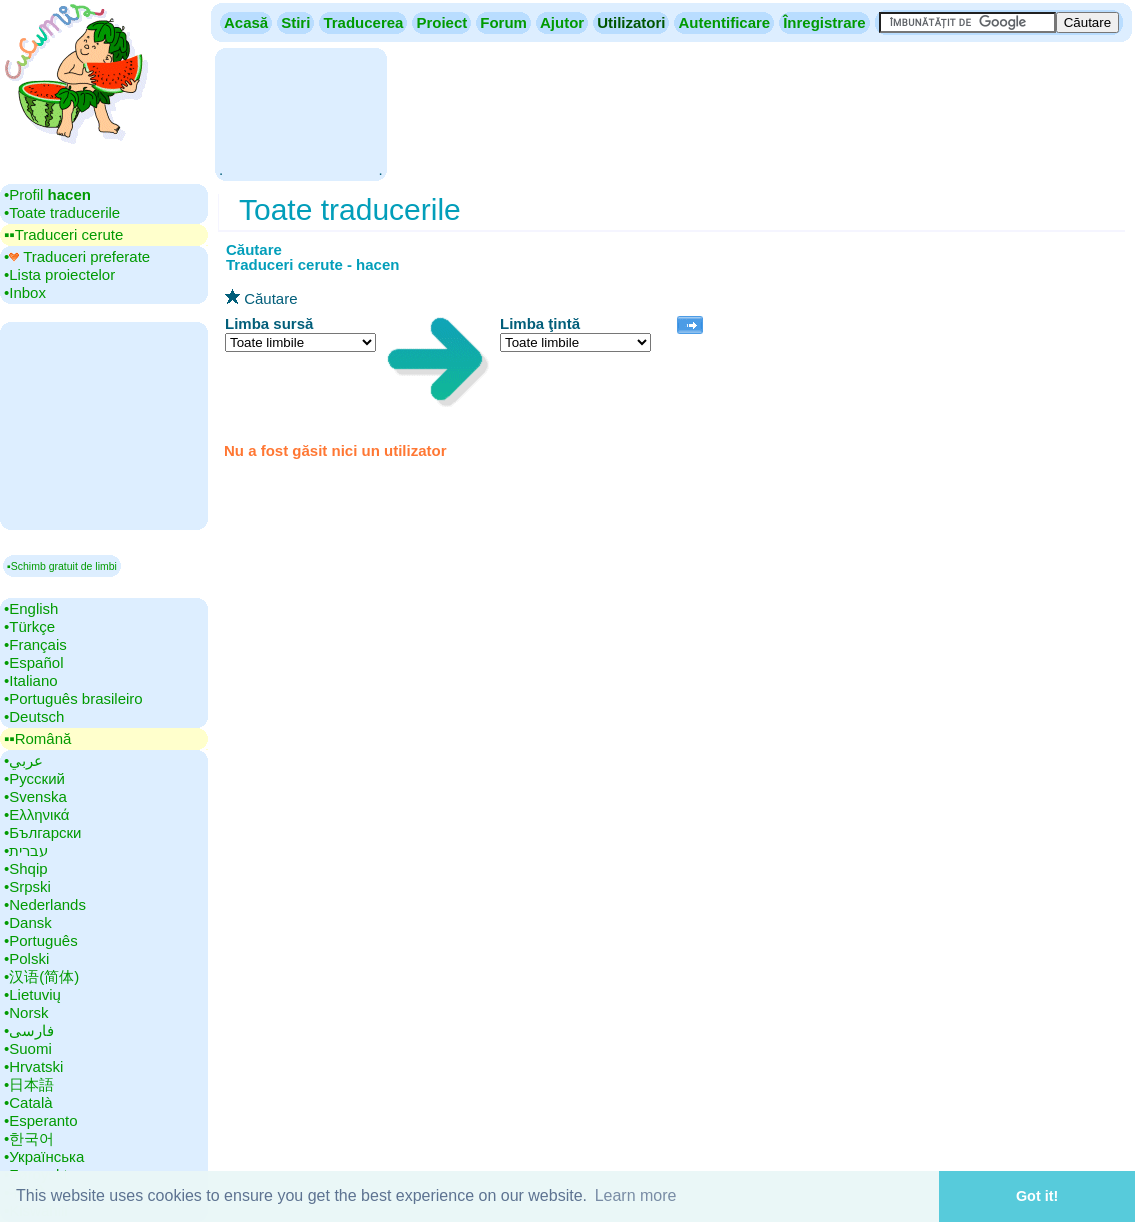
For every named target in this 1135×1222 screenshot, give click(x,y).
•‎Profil (47, 194)
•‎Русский (34, 778)
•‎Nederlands (45, 904)
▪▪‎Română (37, 738)
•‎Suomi (28, 1048)
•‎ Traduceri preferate (77, 256)
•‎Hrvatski (33, 1066)
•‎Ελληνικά (36, 814)
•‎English (31, 608)
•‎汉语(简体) (41, 976)
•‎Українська (44, 1156)
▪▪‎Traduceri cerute (63, 234)
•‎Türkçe (29, 626)
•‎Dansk (28, 922)
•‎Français (35, 644)
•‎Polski (26, 958)
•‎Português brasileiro (73, 698)
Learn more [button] (636, 1195)
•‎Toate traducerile (62, 212)
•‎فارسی (29, 1030)
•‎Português (41, 940)
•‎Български (43, 832)
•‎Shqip (26, 868)
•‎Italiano (31, 680)
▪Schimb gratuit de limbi (62, 566)
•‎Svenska (35, 796)
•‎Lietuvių (32, 994)
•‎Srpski (27, 886)
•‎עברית (26, 850)
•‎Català (28, 1102)
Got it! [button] (1037, 1196)
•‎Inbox (25, 292)
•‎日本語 (29, 1084)
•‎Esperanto (41, 1120)
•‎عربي (23, 760)
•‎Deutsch (34, 716)
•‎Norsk (26, 1012)
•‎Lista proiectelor (59, 274)
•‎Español (33, 662)
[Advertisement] (300, 112)
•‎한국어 (29, 1138)
